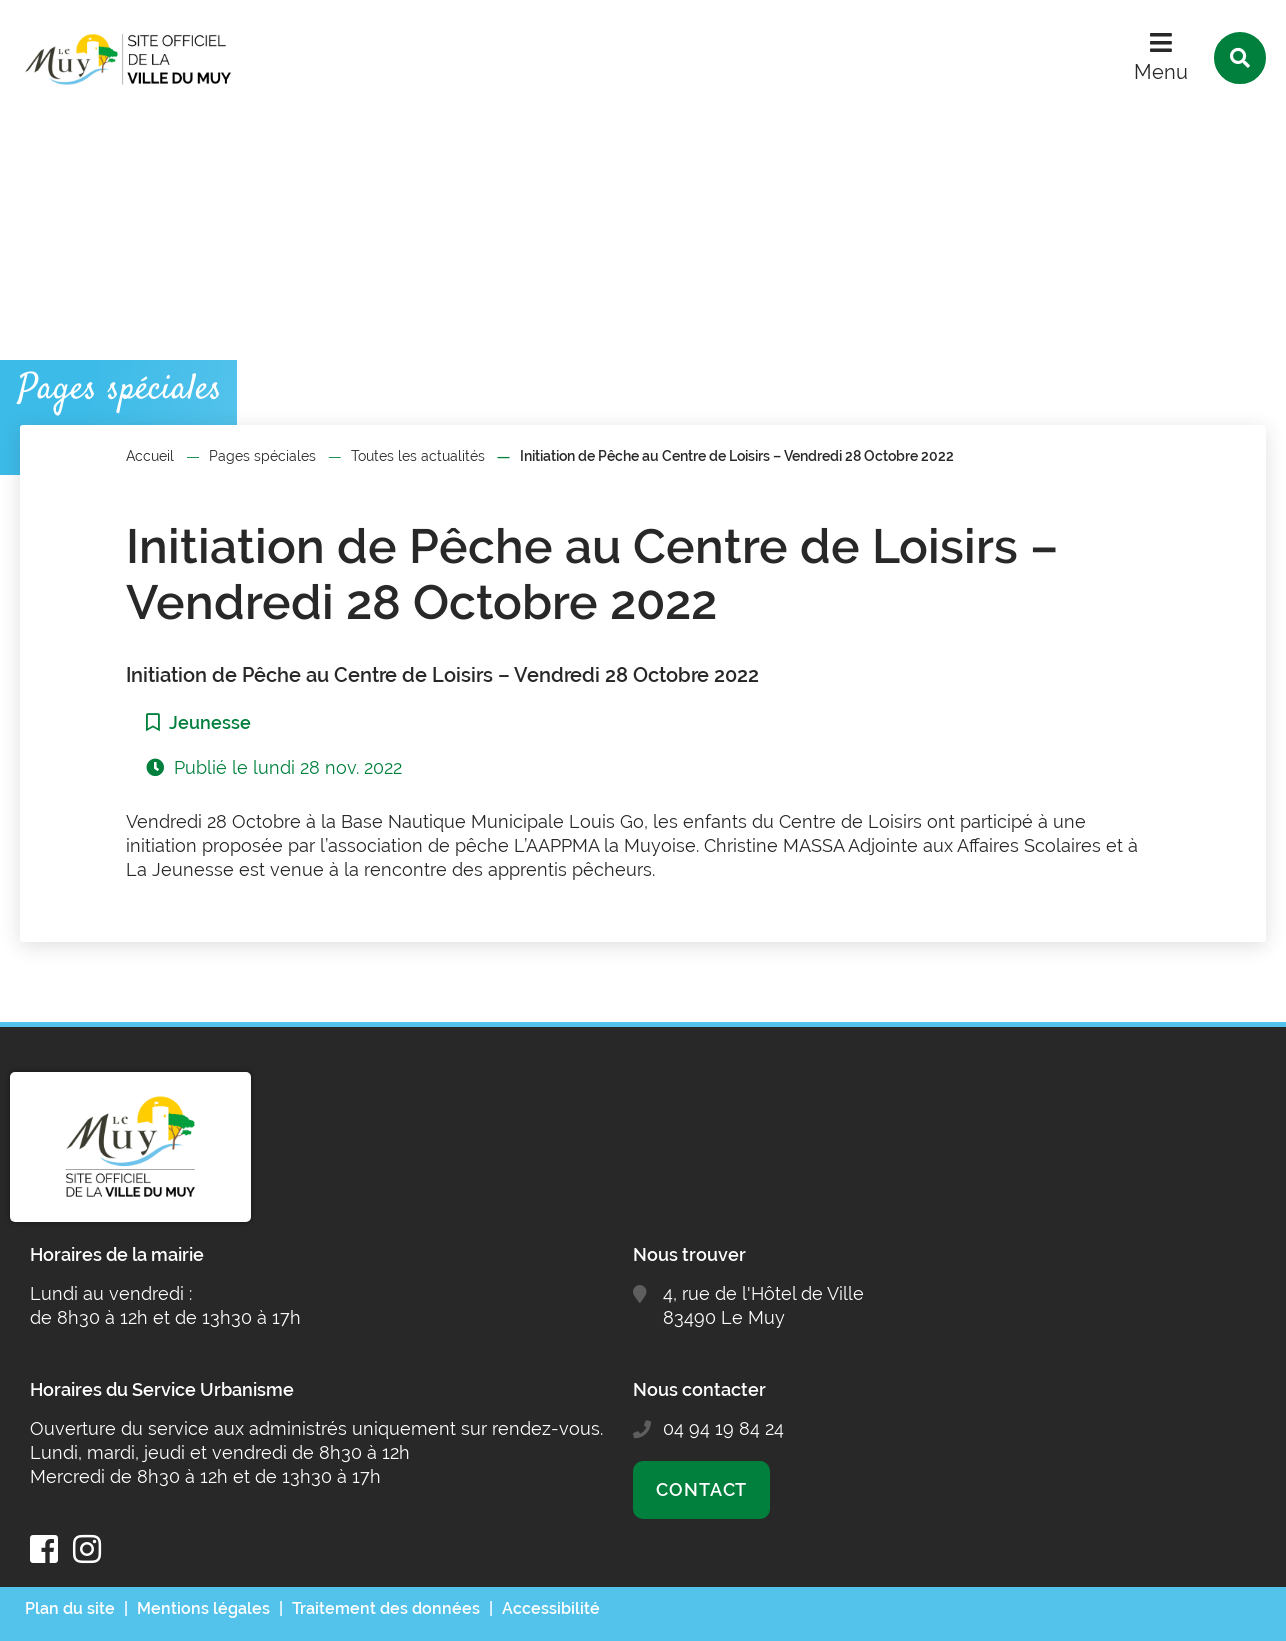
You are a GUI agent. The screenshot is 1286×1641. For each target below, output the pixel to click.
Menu (1161, 72)
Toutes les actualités (418, 456)
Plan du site (70, 1608)
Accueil (150, 456)
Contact (701, 1489)
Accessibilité (551, 1608)
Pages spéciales (262, 456)
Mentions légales (203, 1608)
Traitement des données (386, 1608)
